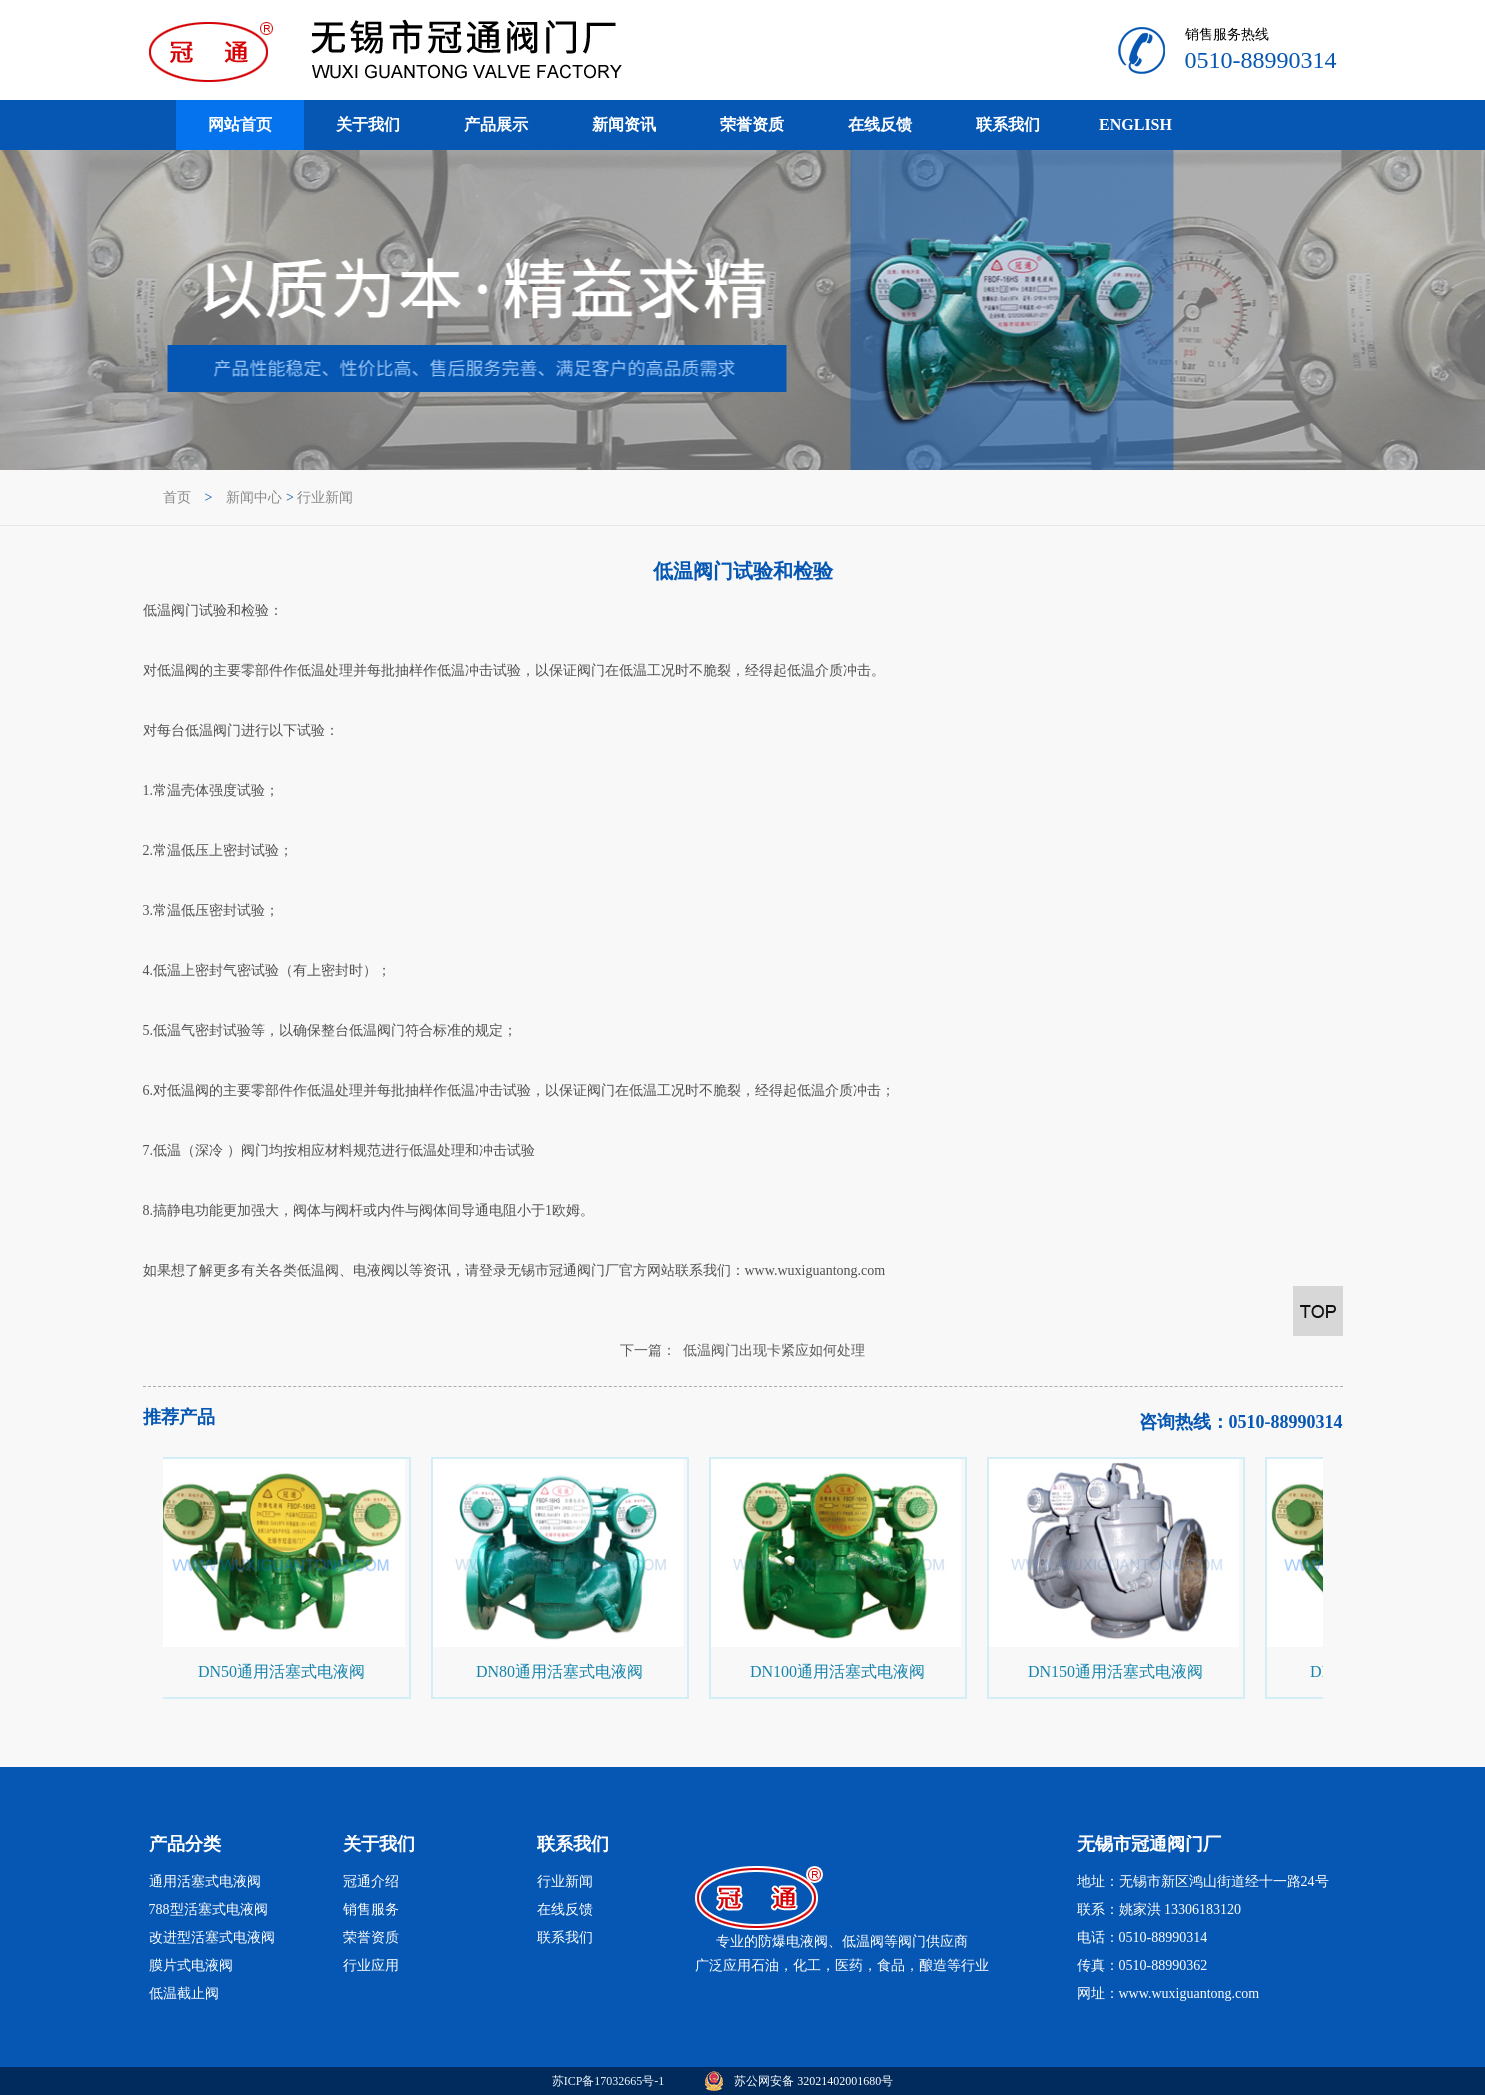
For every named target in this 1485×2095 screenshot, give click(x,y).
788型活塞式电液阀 (208, 1909)
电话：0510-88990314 (1142, 1937)
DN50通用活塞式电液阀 (282, 1671)
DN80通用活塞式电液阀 (560, 1671)
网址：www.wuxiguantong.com (1168, 1993)
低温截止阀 (184, 1993)
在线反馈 (880, 124)
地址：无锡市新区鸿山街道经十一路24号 (1203, 1881)
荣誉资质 (752, 124)
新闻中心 (254, 497)
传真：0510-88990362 (1142, 1965)
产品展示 (496, 124)
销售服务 (371, 1909)
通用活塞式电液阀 (205, 1881)
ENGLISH (1135, 124)
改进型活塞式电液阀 (212, 1937)
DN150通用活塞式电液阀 (1116, 1671)
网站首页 (240, 124)
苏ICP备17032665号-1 (608, 2081)
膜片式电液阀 (191, 1965)
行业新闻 (325, 497)
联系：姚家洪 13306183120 (1159, 1909)
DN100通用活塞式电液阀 (838, 1671)
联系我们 (1008, 124)
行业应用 (371, 1965)
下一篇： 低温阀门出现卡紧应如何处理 (742, 1350)
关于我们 (368, 124)
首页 (177, 497)
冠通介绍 (371, 1881)
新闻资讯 (624, 124)
